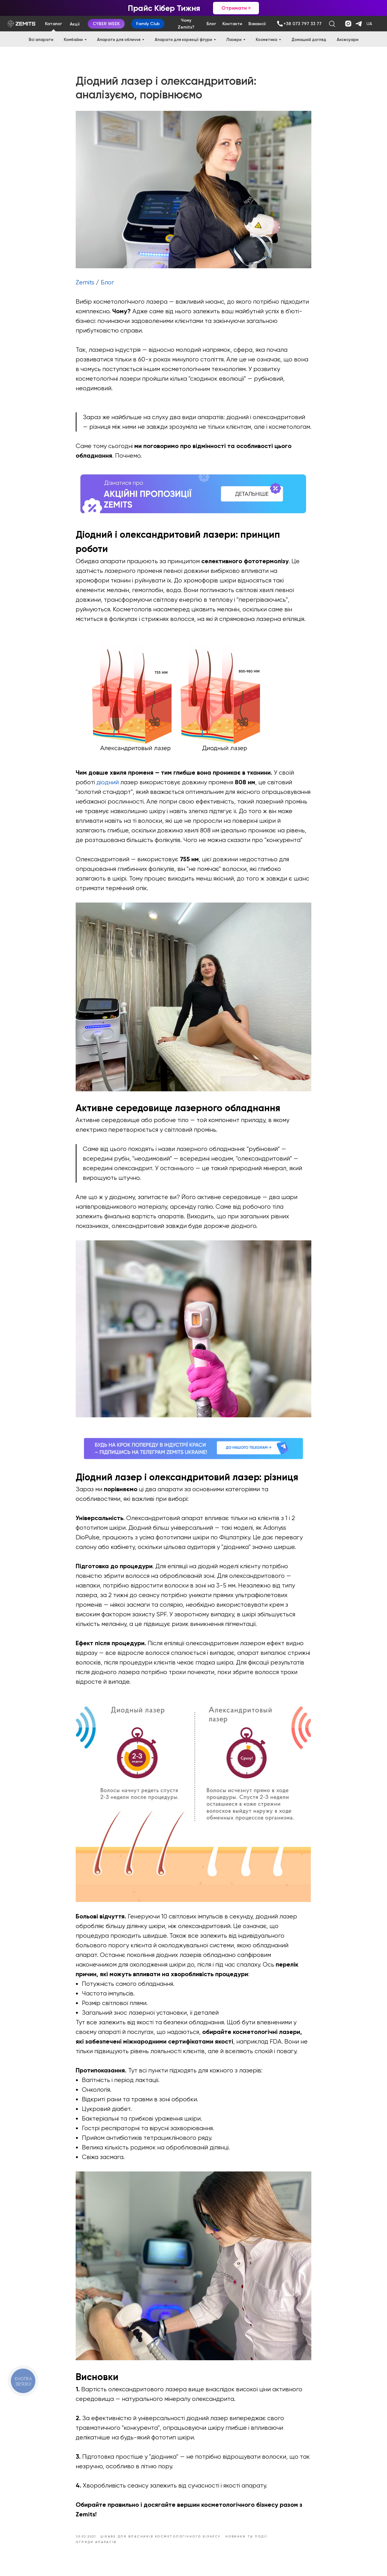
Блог (107, 284)
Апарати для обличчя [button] (118, 39)
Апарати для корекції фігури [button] (183, 39)
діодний (107, 784)
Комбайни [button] (73, 39)
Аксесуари (347, 39)
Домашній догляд (308, 39)
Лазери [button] (234, 39)
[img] (279, 23)
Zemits (85, 284)
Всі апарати (41, 39)
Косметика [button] (266, 39)
